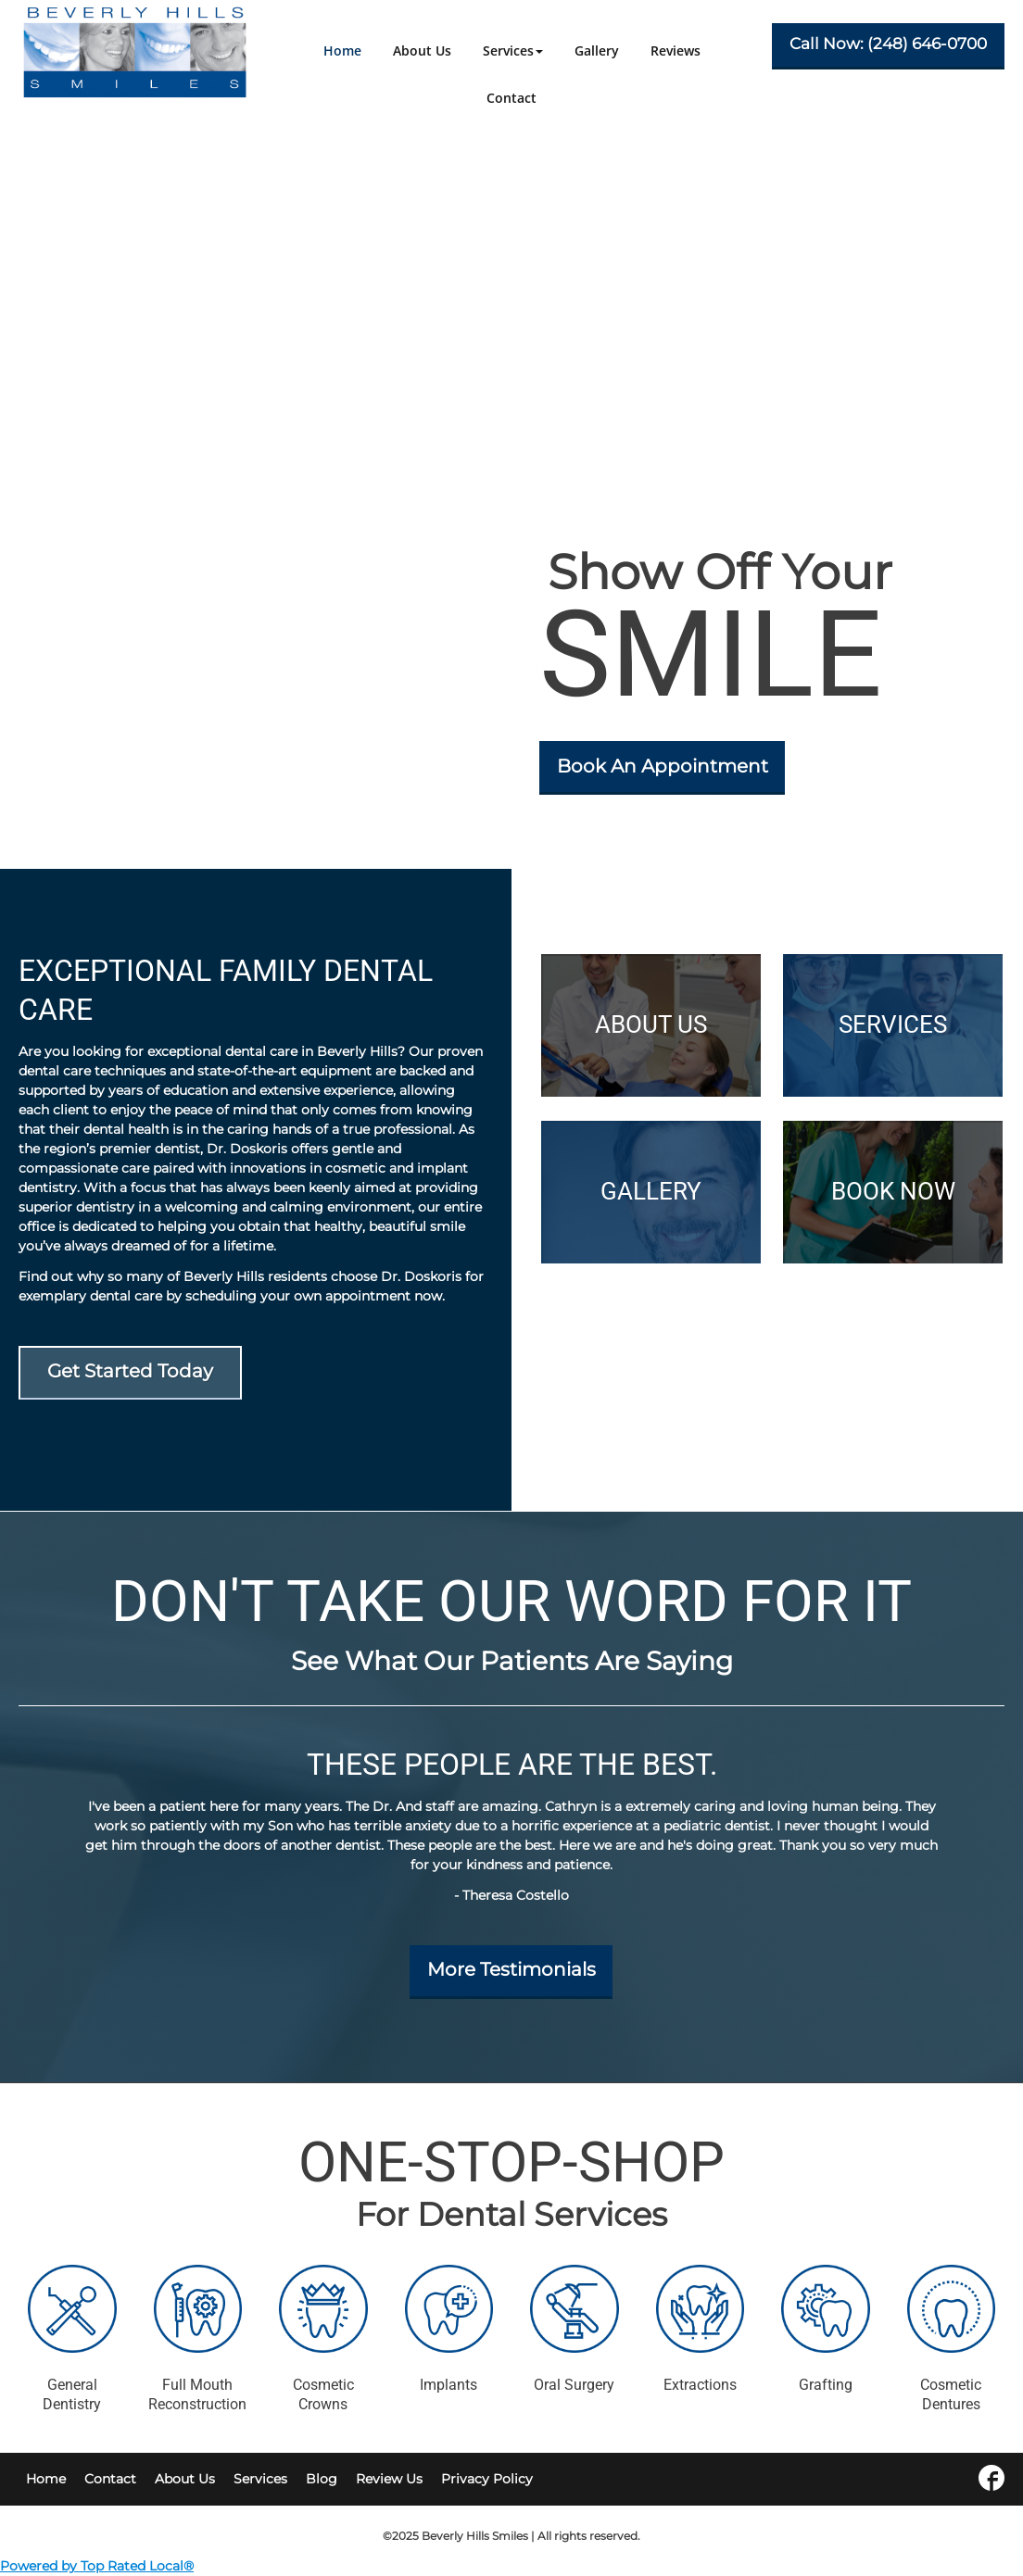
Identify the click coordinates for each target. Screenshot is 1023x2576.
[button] (513, 50)
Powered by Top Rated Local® (97, 2565)
